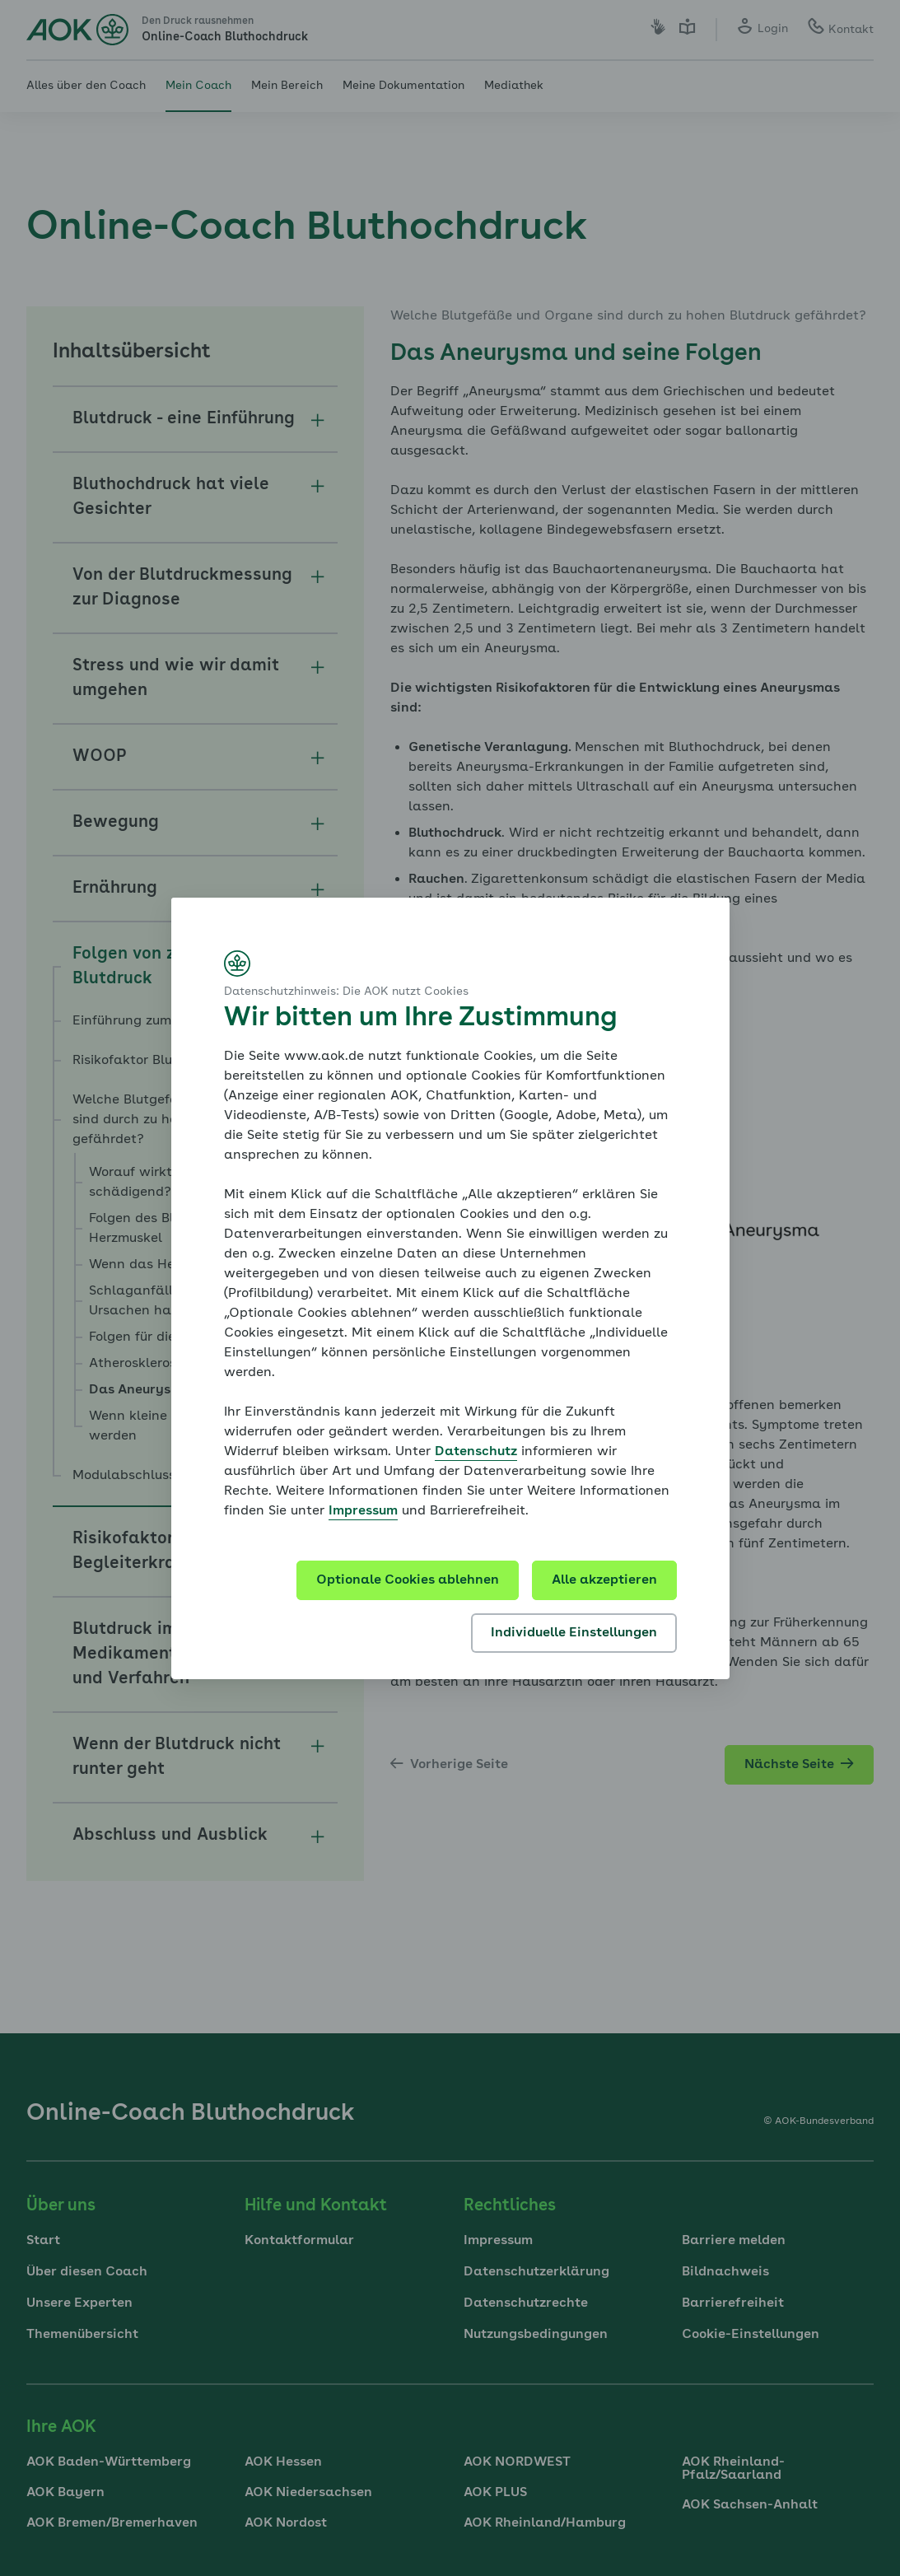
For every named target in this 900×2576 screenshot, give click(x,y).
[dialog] (450, 1288)
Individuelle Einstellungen (574, 1633)
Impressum (363, 1511)
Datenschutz (476, 1451)
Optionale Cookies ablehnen (407, 1580)
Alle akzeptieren (604, 1580)
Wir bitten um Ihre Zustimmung (420, 1019)
